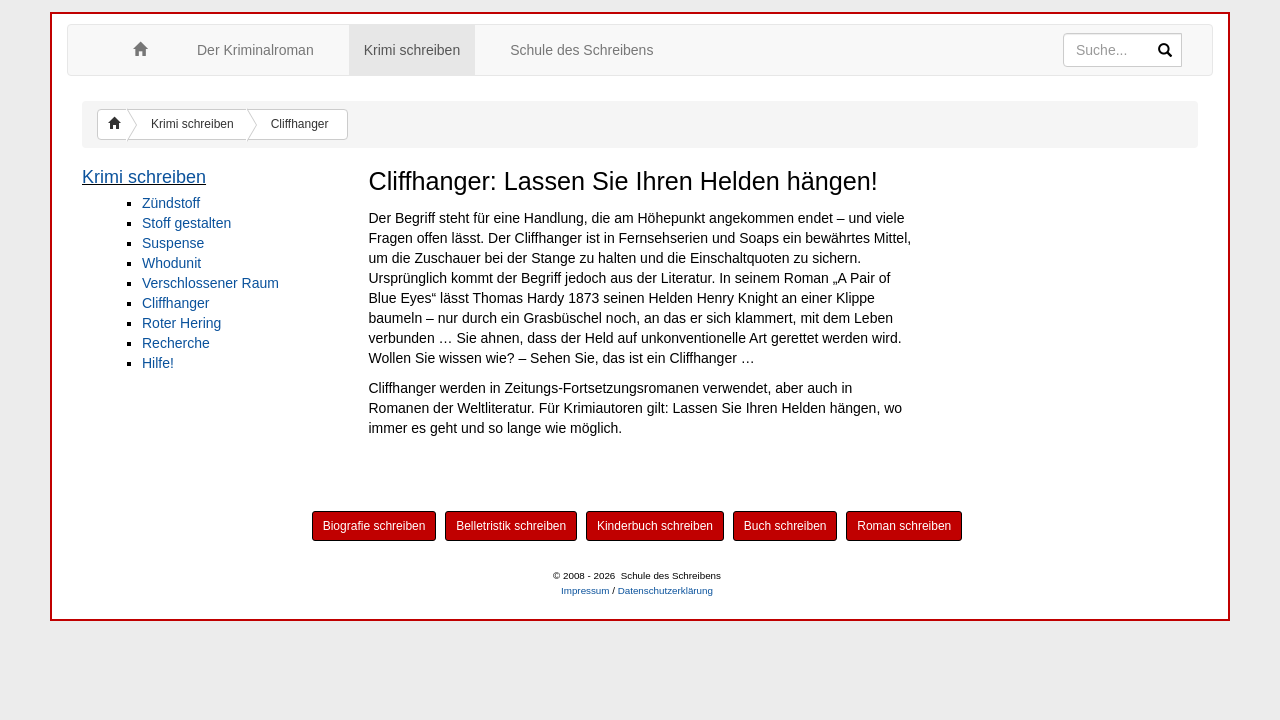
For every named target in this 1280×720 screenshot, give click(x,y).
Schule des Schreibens (581, 50)
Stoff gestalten (186, 223)
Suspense (173, 243)
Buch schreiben (785, 526)
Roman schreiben (904, 526)
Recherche (176, 343)
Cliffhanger (300, 124)
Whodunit (171, 263)
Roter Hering (181, 323)
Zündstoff (171, 203)
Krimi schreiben (412, 50)
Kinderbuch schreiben (655, 526)
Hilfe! (158, 363)
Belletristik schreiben (511, 526)
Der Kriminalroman (255, 50)
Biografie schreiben (374, 526)
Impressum (585, 590)
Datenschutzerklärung (665, 590)
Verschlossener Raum (210, 283)
